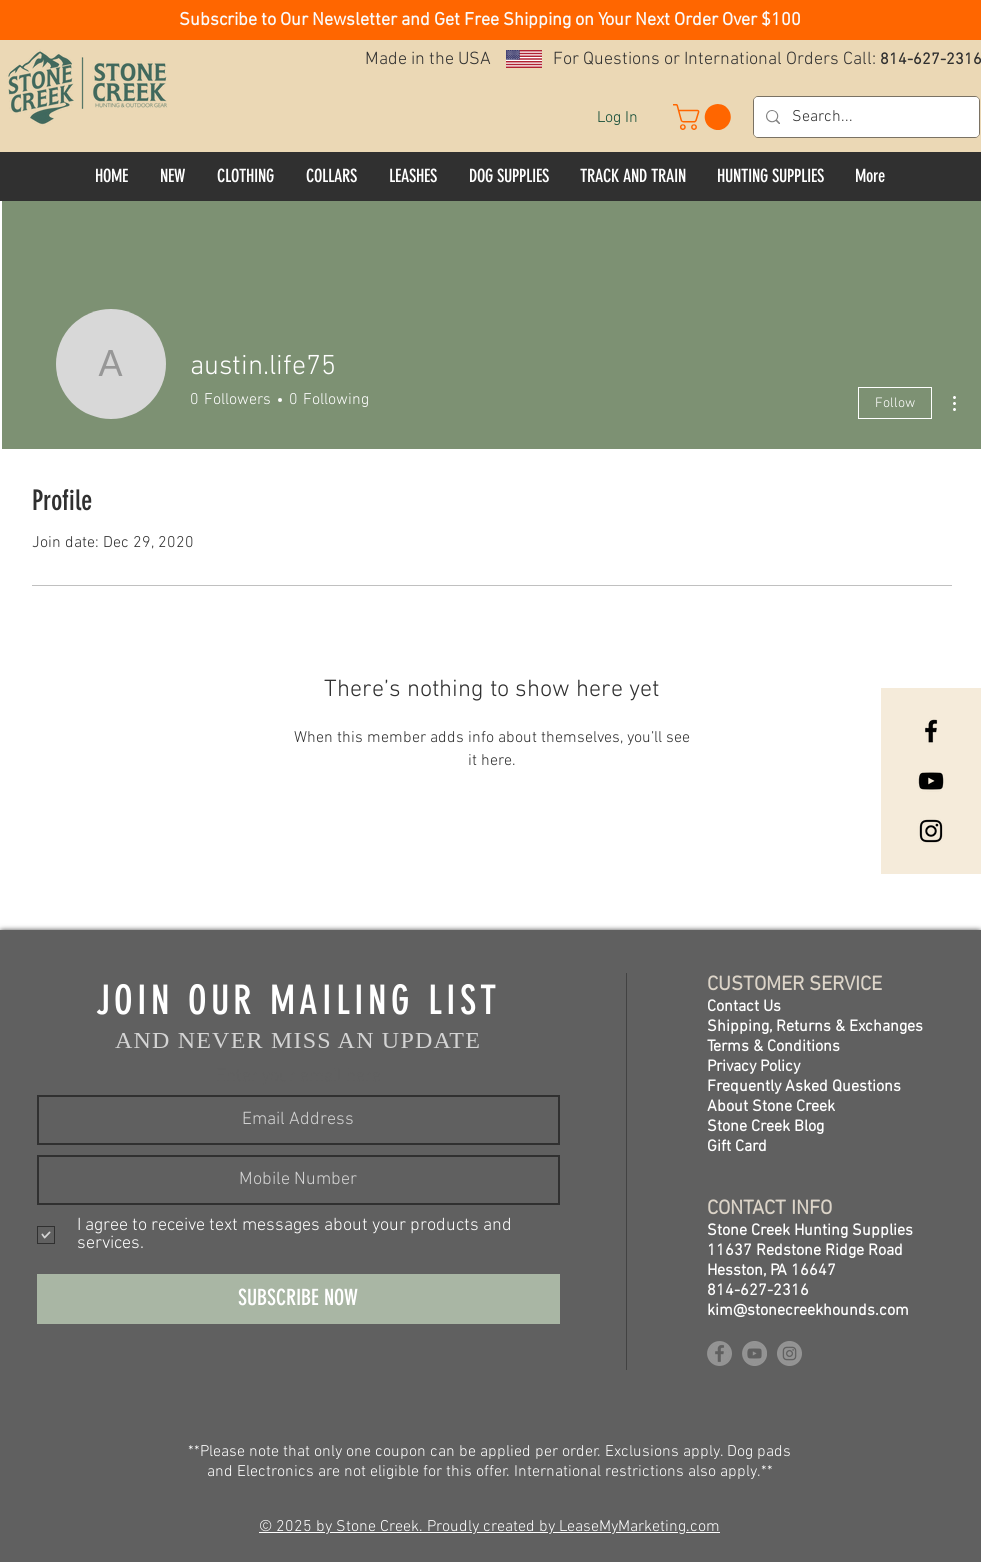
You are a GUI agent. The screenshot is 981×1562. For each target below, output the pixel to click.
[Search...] (864, 117)
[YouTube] (931, 781)
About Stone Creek (771, 1107)
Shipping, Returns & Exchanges (815, 1027)
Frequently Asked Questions (804, 1087)
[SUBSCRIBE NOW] (298, 1299)
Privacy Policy (753, 1067)
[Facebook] (931, 731)
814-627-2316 (758, 1291)
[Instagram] (931, 831)
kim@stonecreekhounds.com (808, 1311)
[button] (490, 19)
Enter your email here (298, 1077)
